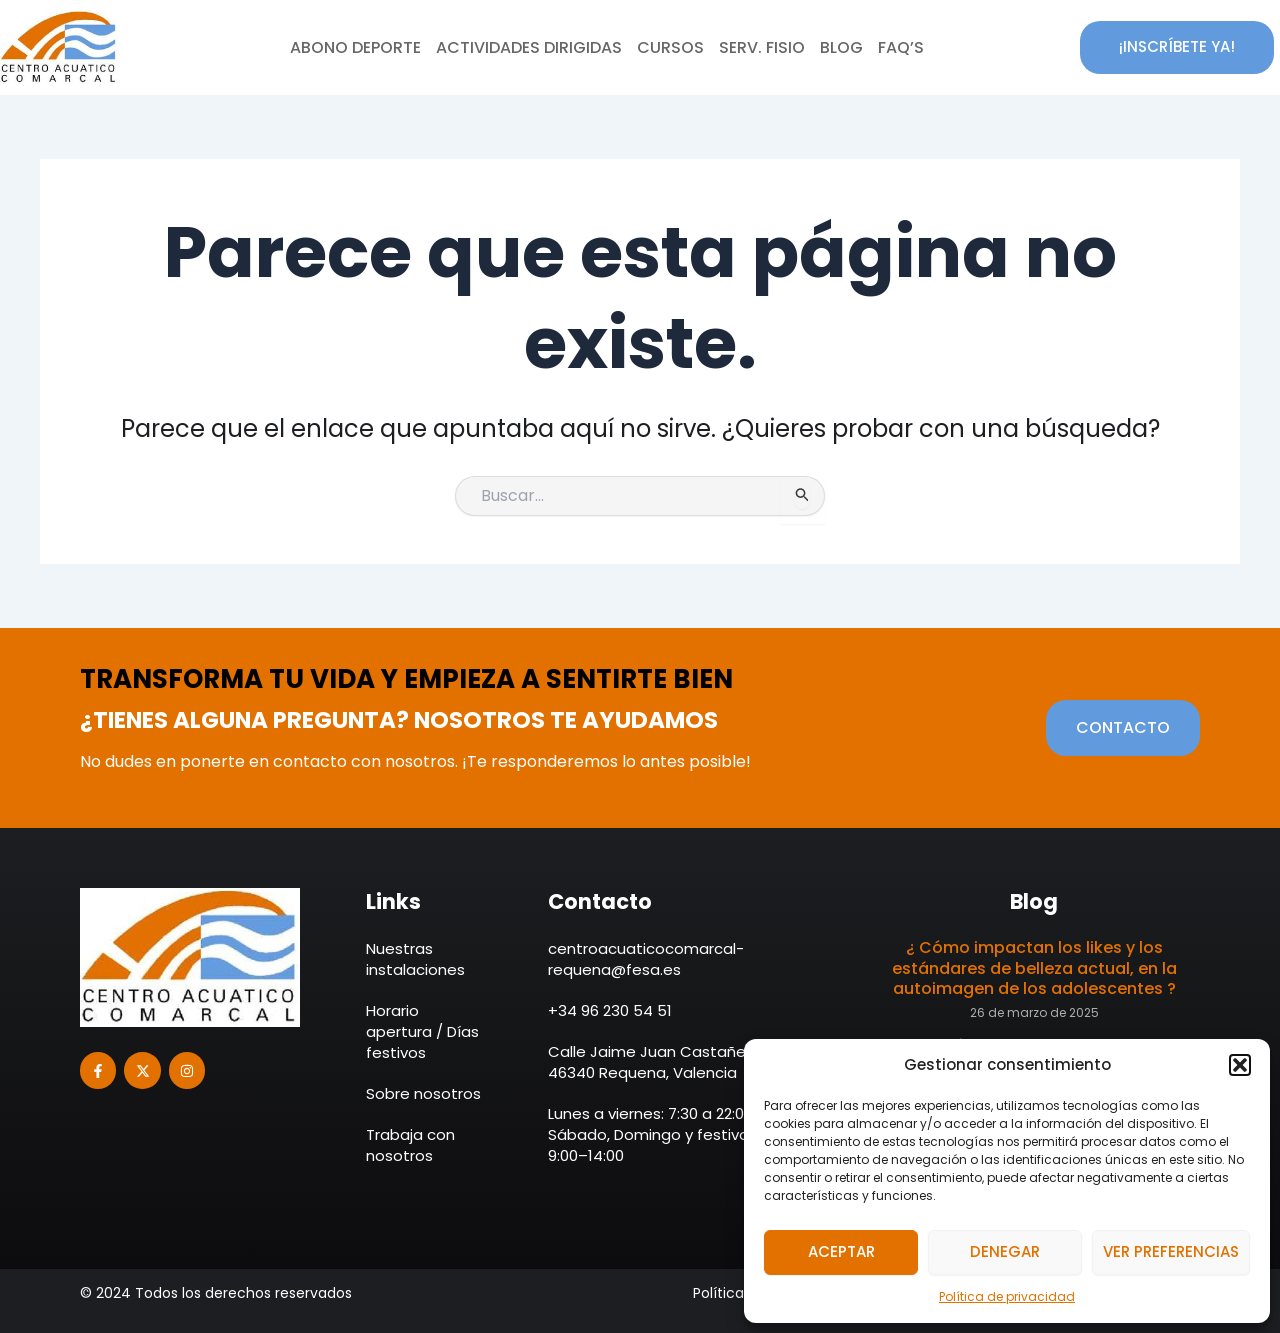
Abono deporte (355, 47)
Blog (841, 47)
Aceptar (841, 1251)
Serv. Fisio (762, 47)
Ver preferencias (1171, 1251)
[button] (1240, 1065)
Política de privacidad (1007, 1296)
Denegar (1005, 1251)
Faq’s (901, 47)
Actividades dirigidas (529, 47)
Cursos (670, 47)
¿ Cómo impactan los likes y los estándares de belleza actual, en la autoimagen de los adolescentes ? (1034, 968)
